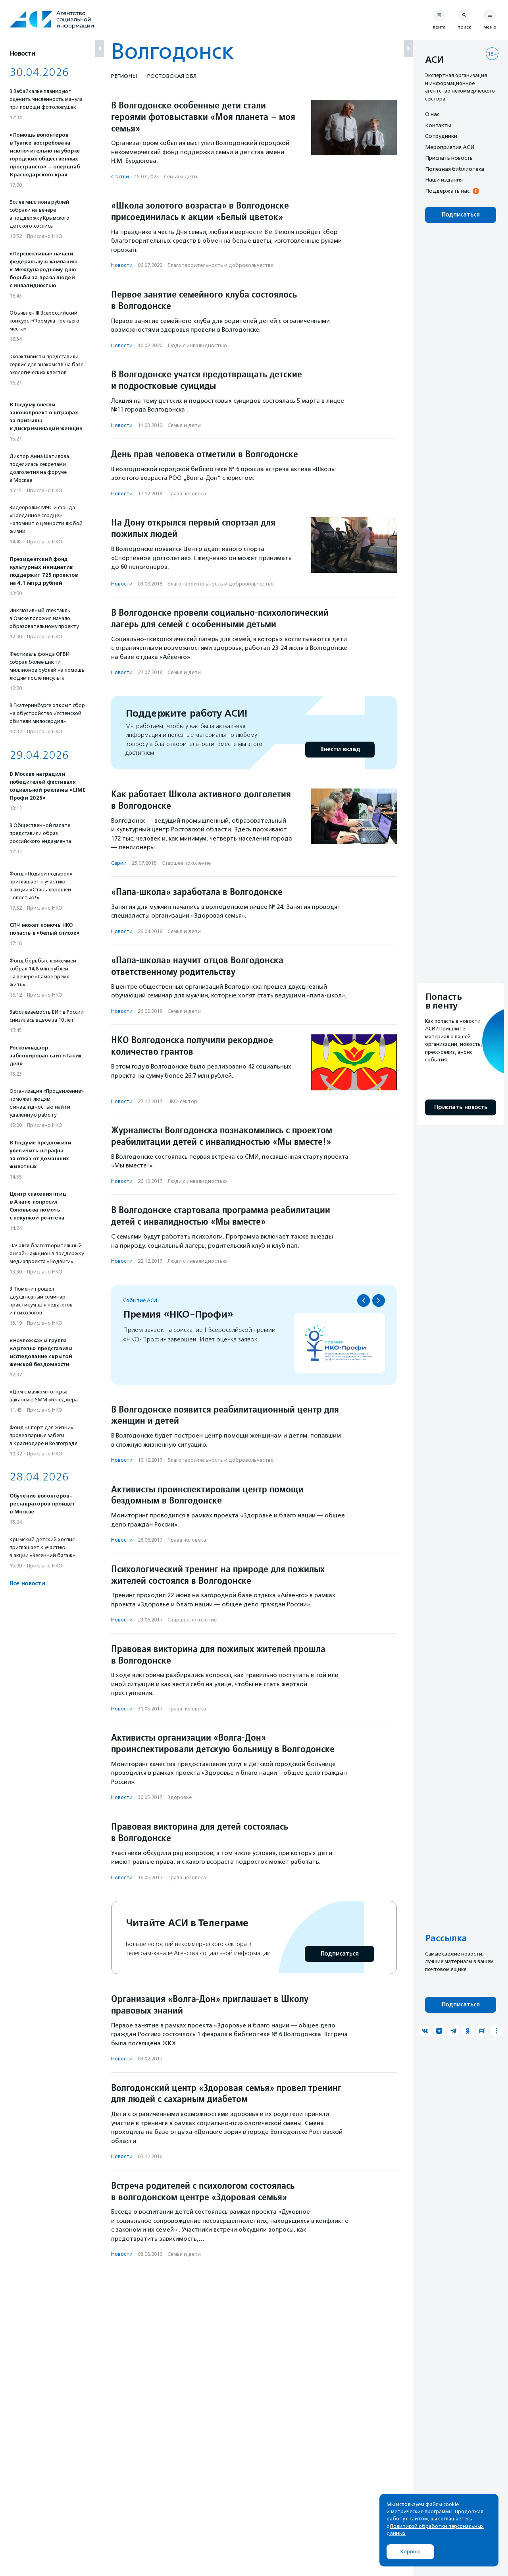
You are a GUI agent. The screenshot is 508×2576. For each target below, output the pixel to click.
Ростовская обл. (172, 76)
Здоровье (179, 1797)
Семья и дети (180, 177)
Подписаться (339, 1954)
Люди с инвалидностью (197, 345)
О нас (432, 114)
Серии (119, 863)
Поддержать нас (447, 190)
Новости (122, 265)
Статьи (120, 177)
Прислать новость (449, 158)
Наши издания (444, 179)
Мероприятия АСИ (449, 147)
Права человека (186, 494)
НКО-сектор (182, 1101)
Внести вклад (340, 749)
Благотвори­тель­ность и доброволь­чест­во (220, 265)
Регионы (124, 76)
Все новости (27, 1583)
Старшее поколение (186, 863)
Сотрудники (441, 136)
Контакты (438, 125)
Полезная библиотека (454, 169)
